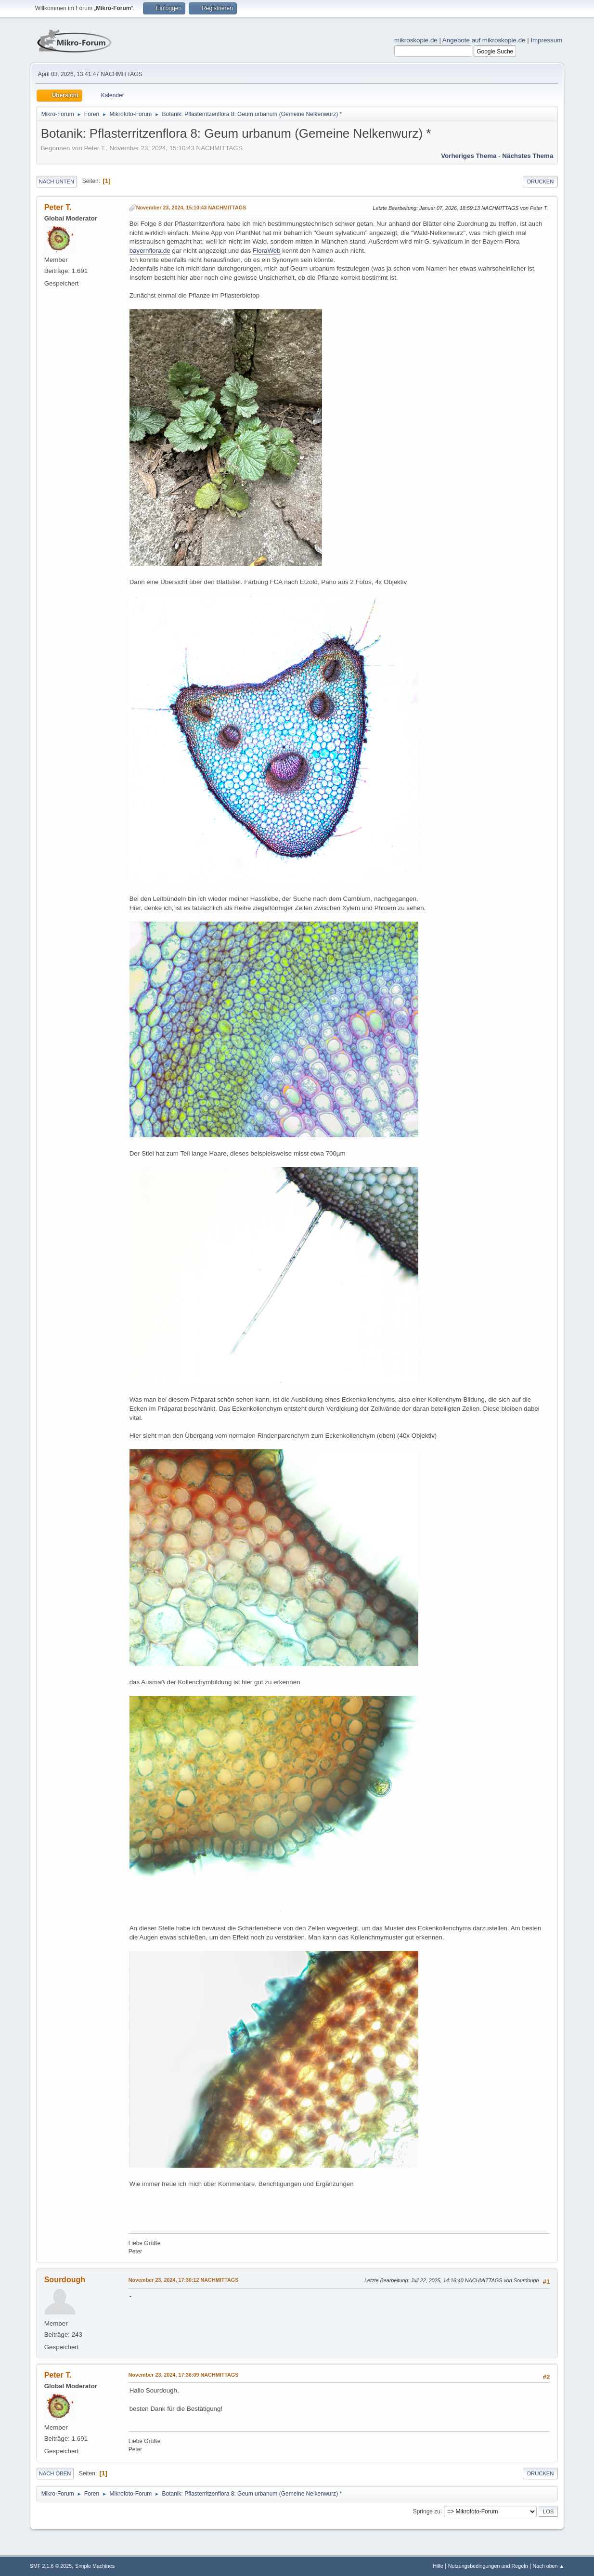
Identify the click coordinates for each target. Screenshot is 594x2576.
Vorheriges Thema (468, 155)
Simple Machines (95, 2566)
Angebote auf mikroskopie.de (484, 40)
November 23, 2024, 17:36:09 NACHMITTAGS (184, 2375)
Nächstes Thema (527, 155)
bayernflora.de (149, 250)
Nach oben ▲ (548, 2566)
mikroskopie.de (416, 40)
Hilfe (438, 2566)
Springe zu (426, 2511)
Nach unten (56, 181)
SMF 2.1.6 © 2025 (51, 2566)
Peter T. (58, 207)
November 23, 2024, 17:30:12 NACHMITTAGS (184, 2280)
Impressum (546, 40)
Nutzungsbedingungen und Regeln (488, 2566)
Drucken (540, 181)
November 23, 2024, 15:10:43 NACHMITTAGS (191, 207)
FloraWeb (267, 250)
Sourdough (64, 2280)
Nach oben (55, 2473)
